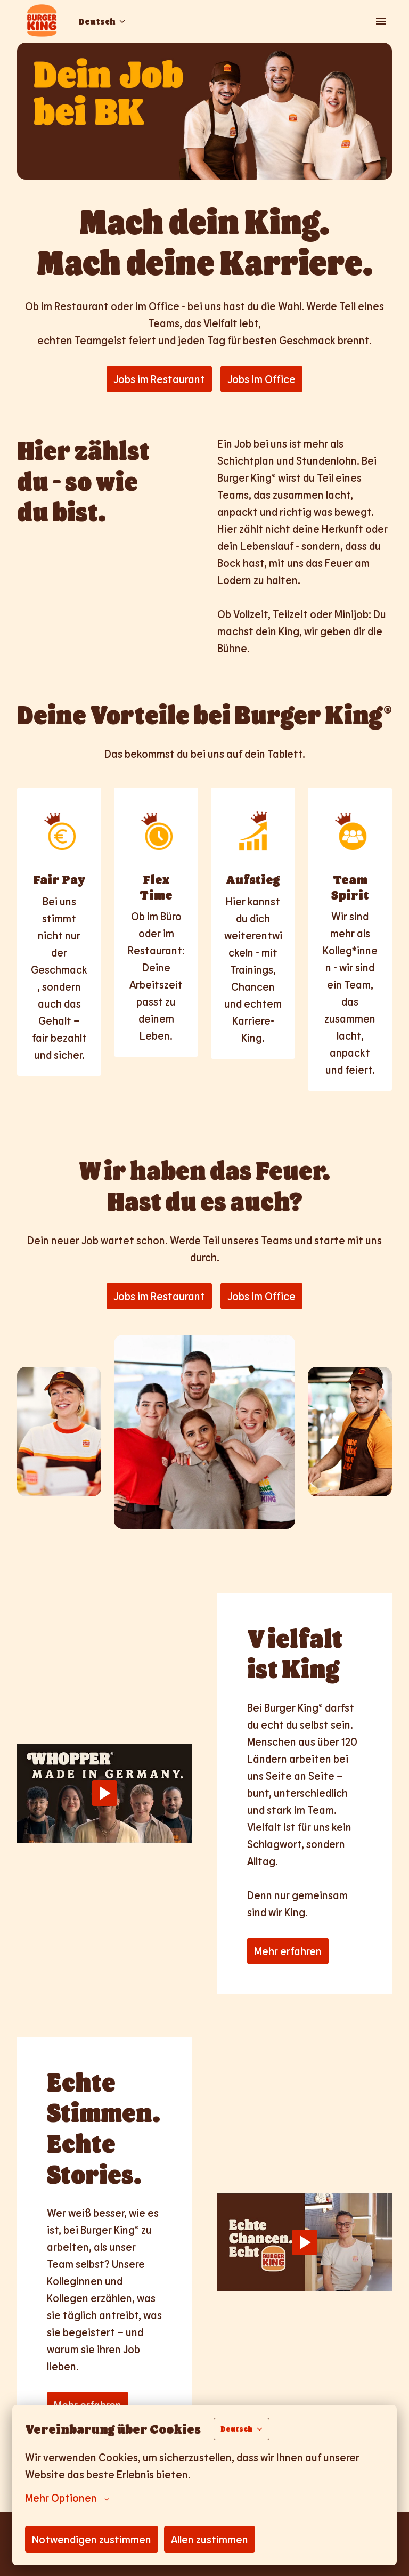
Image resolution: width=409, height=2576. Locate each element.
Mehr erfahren (288, 1951)
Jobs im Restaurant (159, 378)
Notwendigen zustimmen (91, 2539)
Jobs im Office (261, 378)
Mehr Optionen (67, 2497)
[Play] (104, 1793)
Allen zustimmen (209, 2539)
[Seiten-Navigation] (381, 21)
